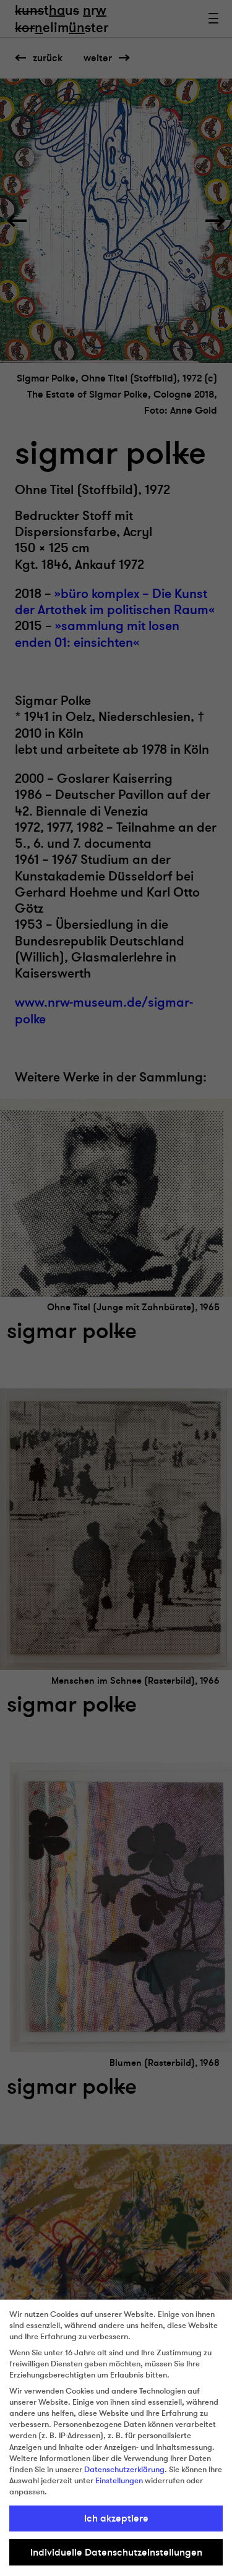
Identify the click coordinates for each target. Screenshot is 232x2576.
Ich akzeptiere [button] (116, 2518)
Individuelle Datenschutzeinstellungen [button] (116, 2552)
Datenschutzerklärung (124, 2469)
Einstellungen (119, 2480)
